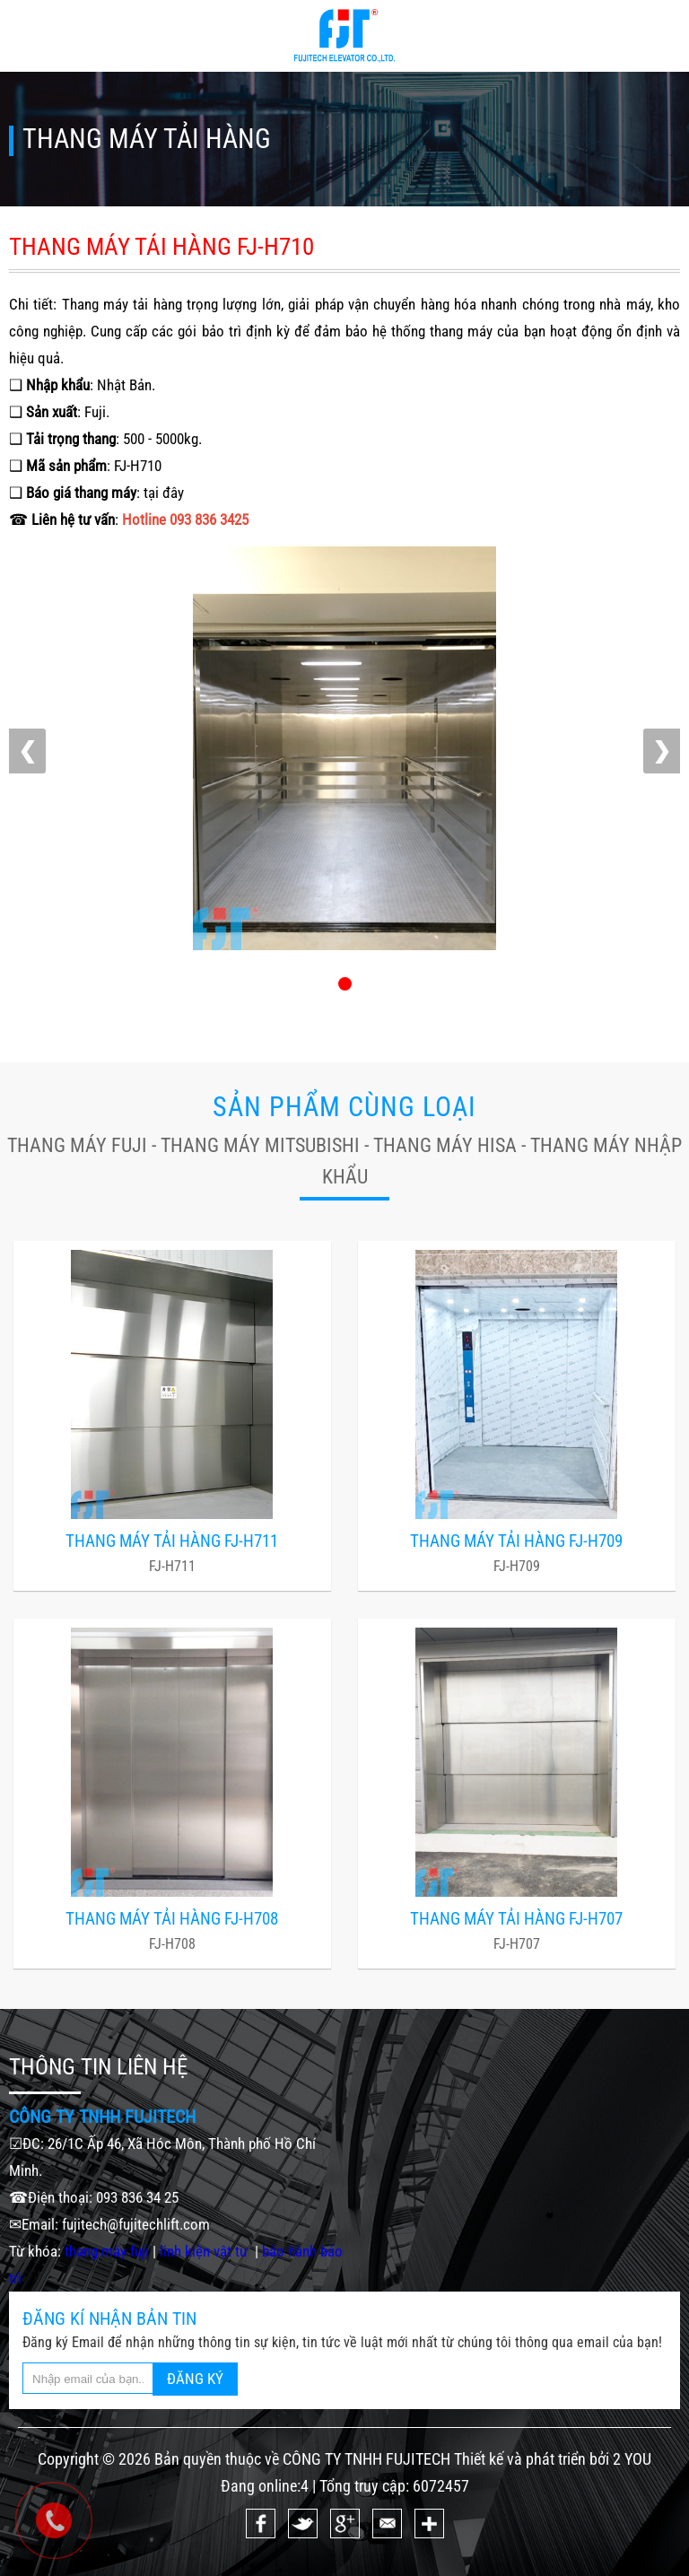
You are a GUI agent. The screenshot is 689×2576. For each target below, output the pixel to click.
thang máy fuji (107, 2251)
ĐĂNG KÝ (195, 2379)
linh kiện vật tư (205, 2251)
